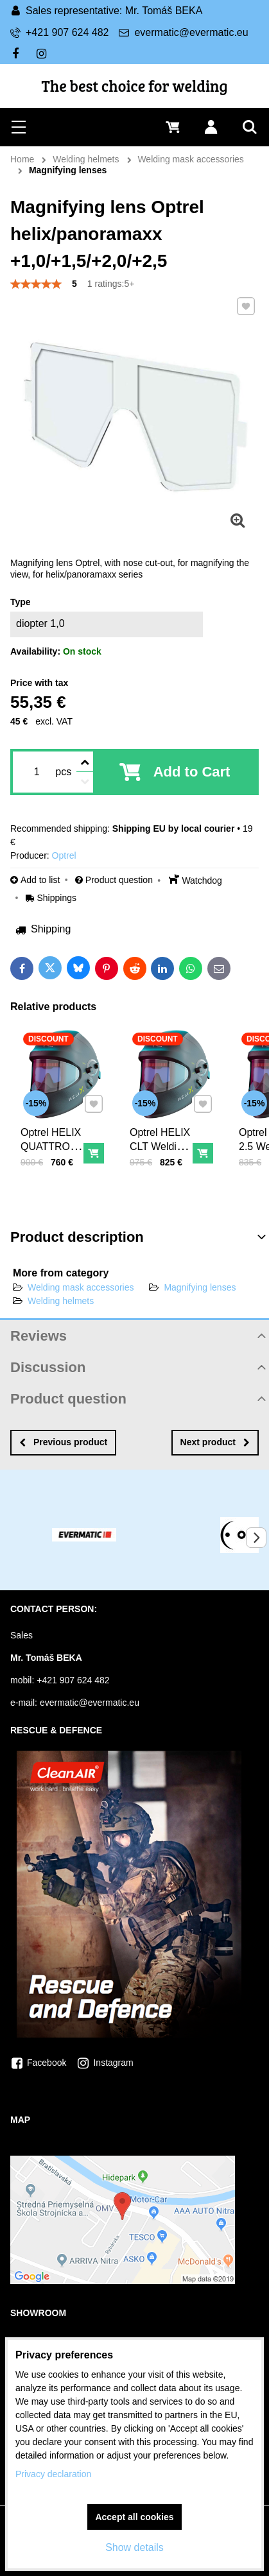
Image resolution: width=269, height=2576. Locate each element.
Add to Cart (191, 772)
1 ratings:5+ (111, 284)
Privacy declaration (53, 2474)
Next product (215, 1442)
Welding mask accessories (81, 1287)
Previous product (63, 1442)
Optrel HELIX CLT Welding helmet (161, 1145)
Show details (134, 2547)
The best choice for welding (135, 85)
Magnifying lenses (200, 1287)
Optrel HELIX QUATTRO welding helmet (51, 1152)
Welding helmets (61, 1301)
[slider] (36, 284)
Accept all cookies (134, 2517)
